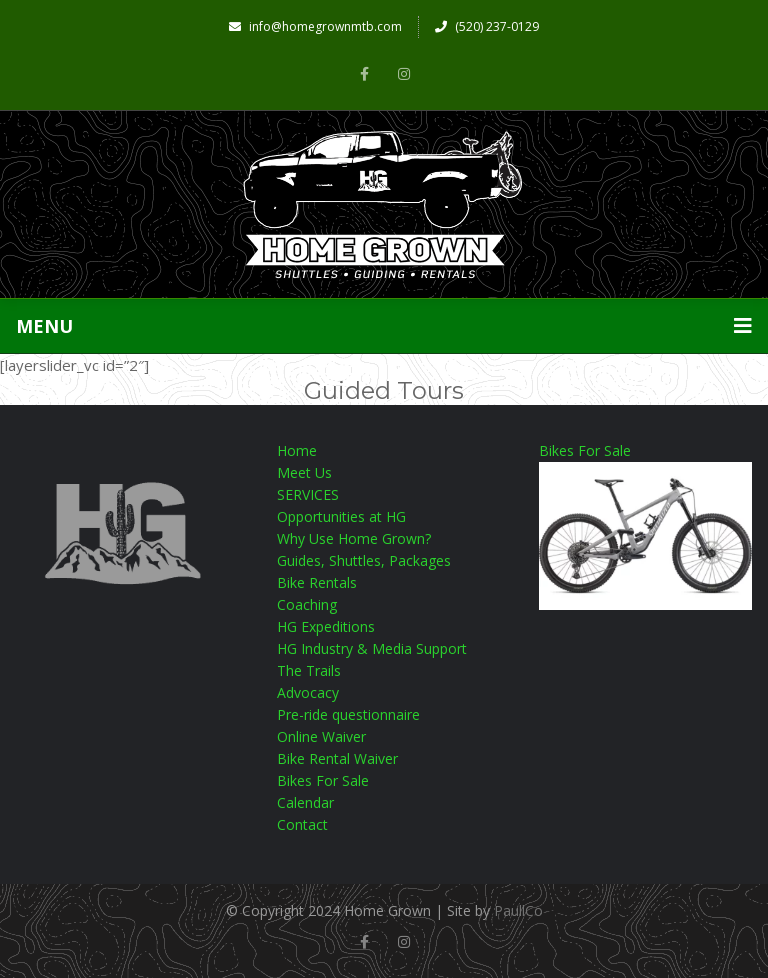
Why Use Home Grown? (354, 538)
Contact (302, 824)
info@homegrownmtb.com (315, 26)
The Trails (309, 670)
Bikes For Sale (323, 780)
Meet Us (304, 472)
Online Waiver (321, 736)
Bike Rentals (317, 582)
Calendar (305, 802)
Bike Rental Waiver (337, 758)
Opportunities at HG (341, 516)
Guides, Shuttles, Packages (364, 560)
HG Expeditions (326, 626)
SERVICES (308, 494)
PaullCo (518, 910)
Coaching (307, 604)
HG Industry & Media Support (372, 648)
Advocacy (308, 692)
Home (297, 450)
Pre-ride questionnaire (348, 714)
